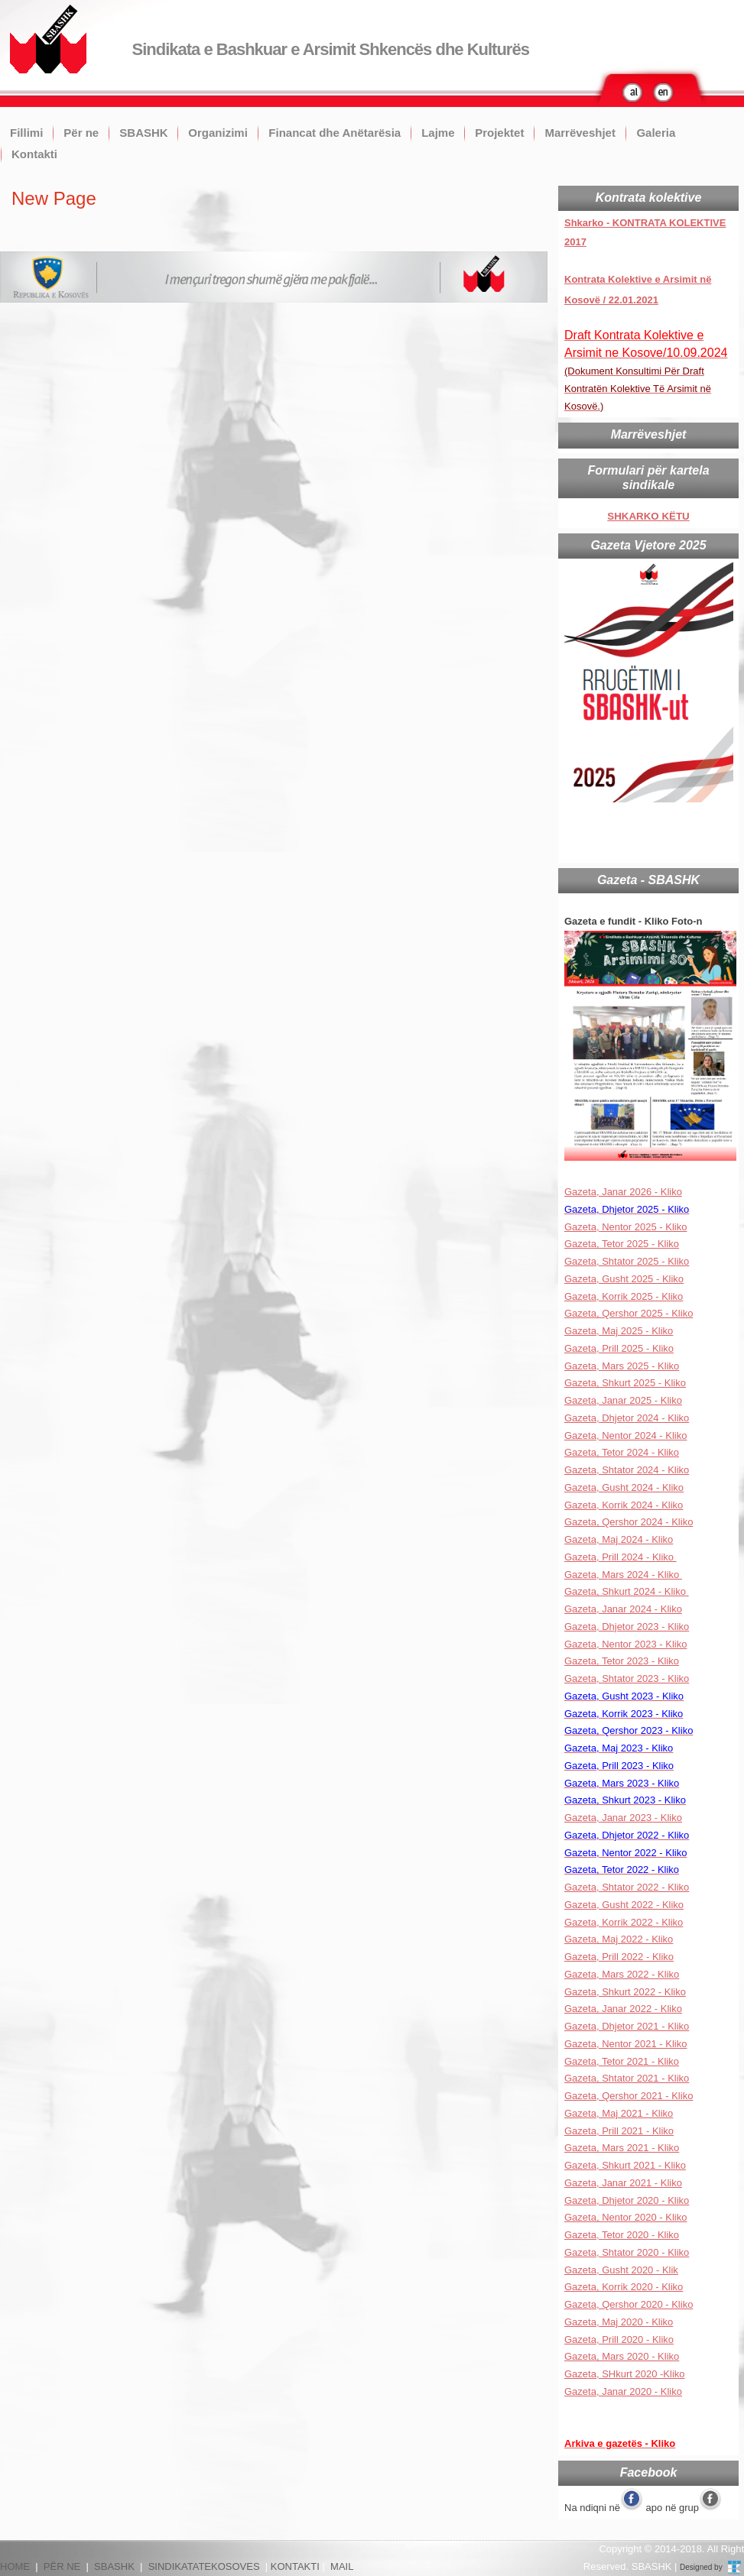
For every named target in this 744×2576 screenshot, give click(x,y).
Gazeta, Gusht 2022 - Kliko (624, 1904)
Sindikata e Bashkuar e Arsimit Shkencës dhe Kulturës (330, 49)
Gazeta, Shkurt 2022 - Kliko (625, 1992)
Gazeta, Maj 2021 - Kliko (618, 2113)
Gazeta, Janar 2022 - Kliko (623, 2008)
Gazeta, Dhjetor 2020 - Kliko (626, 2200)
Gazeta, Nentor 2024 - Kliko (625, 1435)
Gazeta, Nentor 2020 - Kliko (625, 2217)
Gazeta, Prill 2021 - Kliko (619, 2131)
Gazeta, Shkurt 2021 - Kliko (625, 2165)
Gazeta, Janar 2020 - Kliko (623, 2391)
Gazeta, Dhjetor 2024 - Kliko (626, 1418)
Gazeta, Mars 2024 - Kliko (623, 1574)
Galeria (655, 132)
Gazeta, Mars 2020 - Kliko (621, 2356)
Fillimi (26, 132)
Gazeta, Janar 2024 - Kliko (623, 1609)
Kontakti (34, 153)
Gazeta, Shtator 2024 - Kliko (626, 1470)
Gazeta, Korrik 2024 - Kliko (623, 1505)
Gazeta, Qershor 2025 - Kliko (628, 1313)
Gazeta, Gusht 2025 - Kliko (624, 1279)
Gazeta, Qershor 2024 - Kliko (628, 1522)
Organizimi (218, 132)
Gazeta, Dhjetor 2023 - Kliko (626, 1626)
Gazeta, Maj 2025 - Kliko (618, 1331)
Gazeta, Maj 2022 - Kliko (618, 1939)
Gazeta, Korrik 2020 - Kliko (623, 2286)
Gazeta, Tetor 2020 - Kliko (621, 2235)
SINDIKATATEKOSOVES (204, 2566)
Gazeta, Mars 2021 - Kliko (621, 2147)
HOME (15, 2566)
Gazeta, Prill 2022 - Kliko (619, 1956)
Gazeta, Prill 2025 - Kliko (619, 1348)
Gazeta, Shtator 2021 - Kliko (626, 2078)
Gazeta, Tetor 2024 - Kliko (621, 1452)
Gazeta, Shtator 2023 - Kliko (626, 1678)
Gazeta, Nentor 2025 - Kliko (625, 1227)
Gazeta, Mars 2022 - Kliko (621, 1974)
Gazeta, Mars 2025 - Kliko (621, 1366)
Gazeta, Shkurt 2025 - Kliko (625, 1382)
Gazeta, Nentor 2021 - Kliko (625, 2043)
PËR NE (62, 2566)
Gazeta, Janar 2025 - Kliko (623, 1400)
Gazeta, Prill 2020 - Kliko (619, 2339)
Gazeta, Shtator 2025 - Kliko (626, 1261)
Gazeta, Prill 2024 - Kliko (620, 1557)
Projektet (499, 132)
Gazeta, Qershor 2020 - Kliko (628, 2304)
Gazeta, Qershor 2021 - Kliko (628, 2095)
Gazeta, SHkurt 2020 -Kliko (624, 2374)
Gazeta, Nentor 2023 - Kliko (625, 1644)
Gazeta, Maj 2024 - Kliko (618, 1539)
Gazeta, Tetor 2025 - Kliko (621, 1243)
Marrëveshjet (580, 132)
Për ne (81, 132)
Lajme (437, 132)
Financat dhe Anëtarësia (334, 132)
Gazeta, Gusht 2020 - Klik (621, 2270)
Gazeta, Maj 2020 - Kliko (618, 2322)
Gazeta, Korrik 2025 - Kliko (623, 1296)
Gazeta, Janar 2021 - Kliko (623, 2183)
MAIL (341, 2566)
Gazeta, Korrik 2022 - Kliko (623, 1922)
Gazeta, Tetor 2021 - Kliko (621, 2061)
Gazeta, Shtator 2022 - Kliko (626, 1887)
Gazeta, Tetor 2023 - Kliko (621, 1661)
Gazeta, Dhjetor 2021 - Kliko (626, 2026)
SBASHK (143, 132)
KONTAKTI (295, 2566)
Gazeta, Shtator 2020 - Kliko (626, 2252)
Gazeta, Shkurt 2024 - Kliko (626, 1591)
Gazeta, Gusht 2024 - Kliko (624, 1487)
